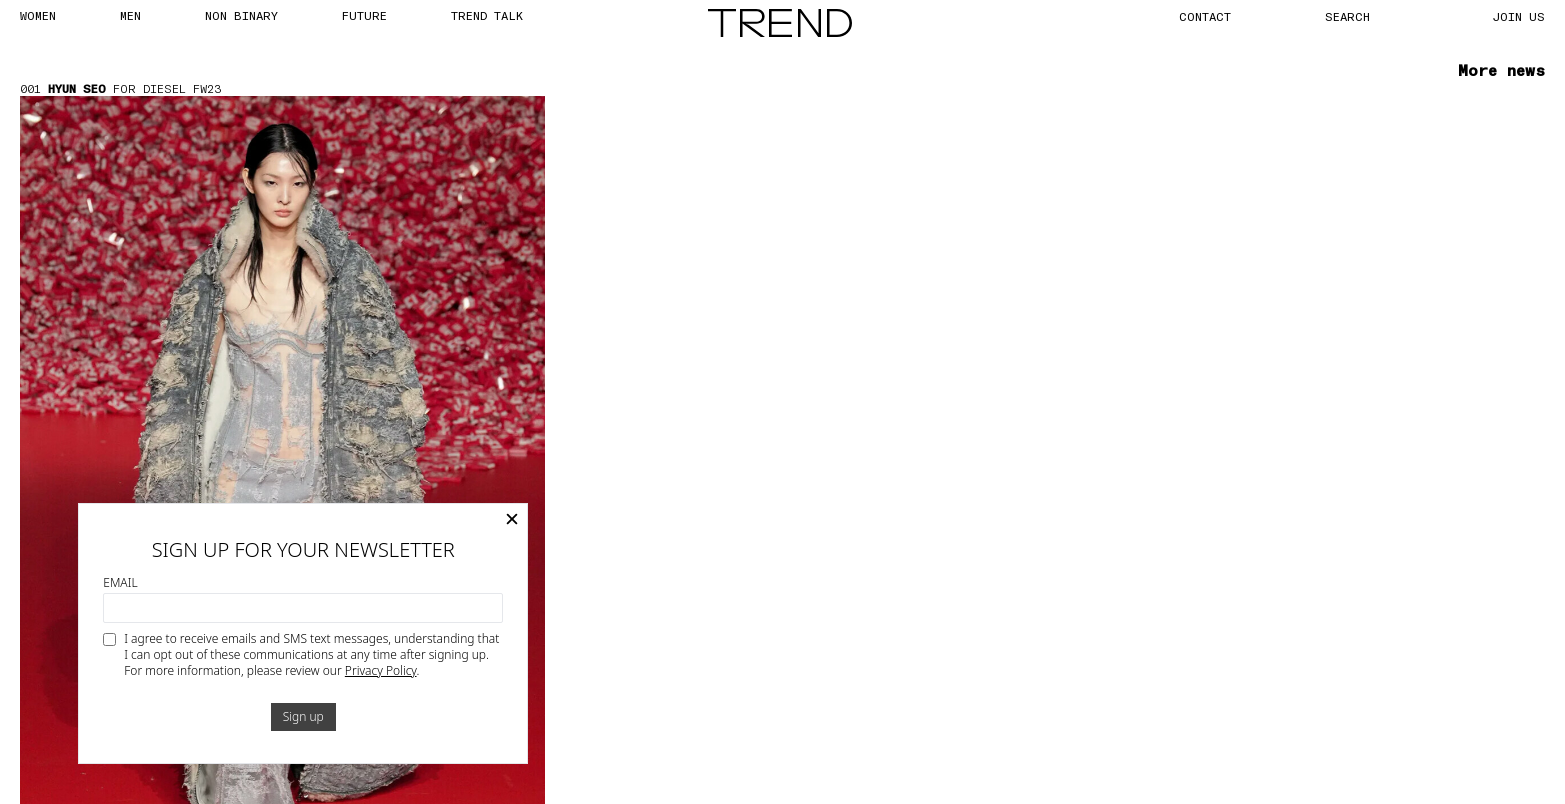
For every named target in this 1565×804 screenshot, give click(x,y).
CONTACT (1205, 16)
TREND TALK (487, 15)
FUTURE (364, 15)
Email (120, 583)
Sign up (303, 716)
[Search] (1370, 16)
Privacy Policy (381, 670)
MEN (130, 15)
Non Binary (241, 15)
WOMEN (38, 15)
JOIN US (1519, 16)
